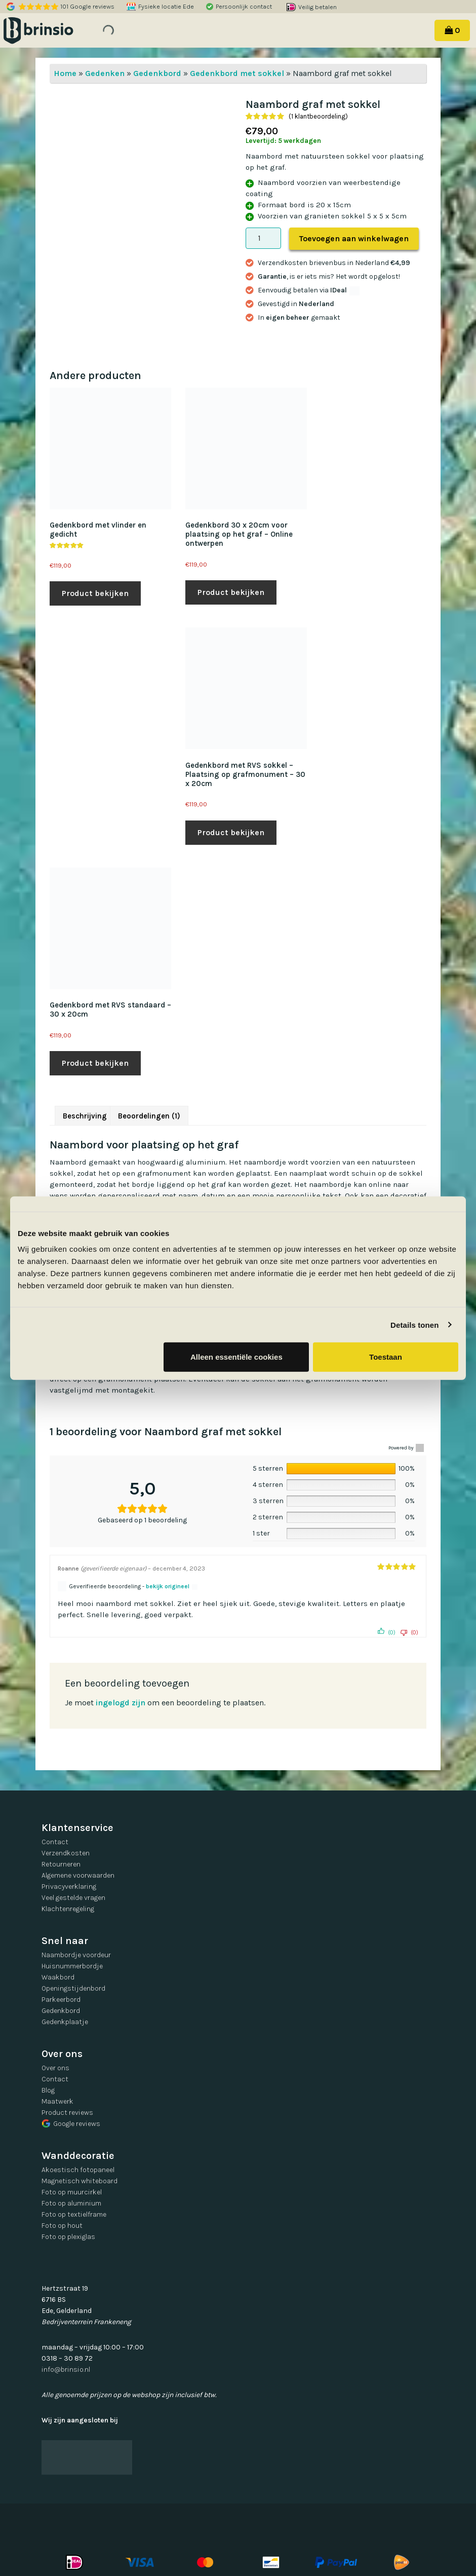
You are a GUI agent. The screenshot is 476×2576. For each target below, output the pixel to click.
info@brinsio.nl (66, 2369)
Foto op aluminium (71, 2203)
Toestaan (385, 1357)
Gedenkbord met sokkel (237, 73)
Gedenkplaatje (65, 2022)
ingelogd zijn (120, 1702)
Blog (48, 2090)
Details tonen (414, 1324)
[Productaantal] (263, 238)
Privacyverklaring (69, 1886)
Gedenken (105, 73)
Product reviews (67, 2112)
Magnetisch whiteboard (79, 2181)
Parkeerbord (61, 1999)
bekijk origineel (167, 1586)
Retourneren (61, 1864)
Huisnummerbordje (72, 1966)
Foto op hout (62, 2225)
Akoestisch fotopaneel (78, 2170)
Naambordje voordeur (76, 1955)
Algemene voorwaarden (78, 1875)
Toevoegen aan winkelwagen (354, 238)
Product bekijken (95, 593)
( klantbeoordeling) (318, 116)
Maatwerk (57, 2101)
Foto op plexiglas (68, 2236)
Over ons (55, 2068)
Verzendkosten (66, 1853)
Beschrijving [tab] (85, 1116)
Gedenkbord (157, 73)
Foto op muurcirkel (72, 2192)
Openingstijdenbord (73, 1988)
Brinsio (51, 30)
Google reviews (71, 2123)
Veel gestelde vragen (73, 1897)
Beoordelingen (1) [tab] (149, 1116)
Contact (55, 1842)
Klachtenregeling (68, 1909)
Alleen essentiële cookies (236, 1357)
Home (65, 73)
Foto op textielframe (74, 2214)
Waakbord (58, 1977)
